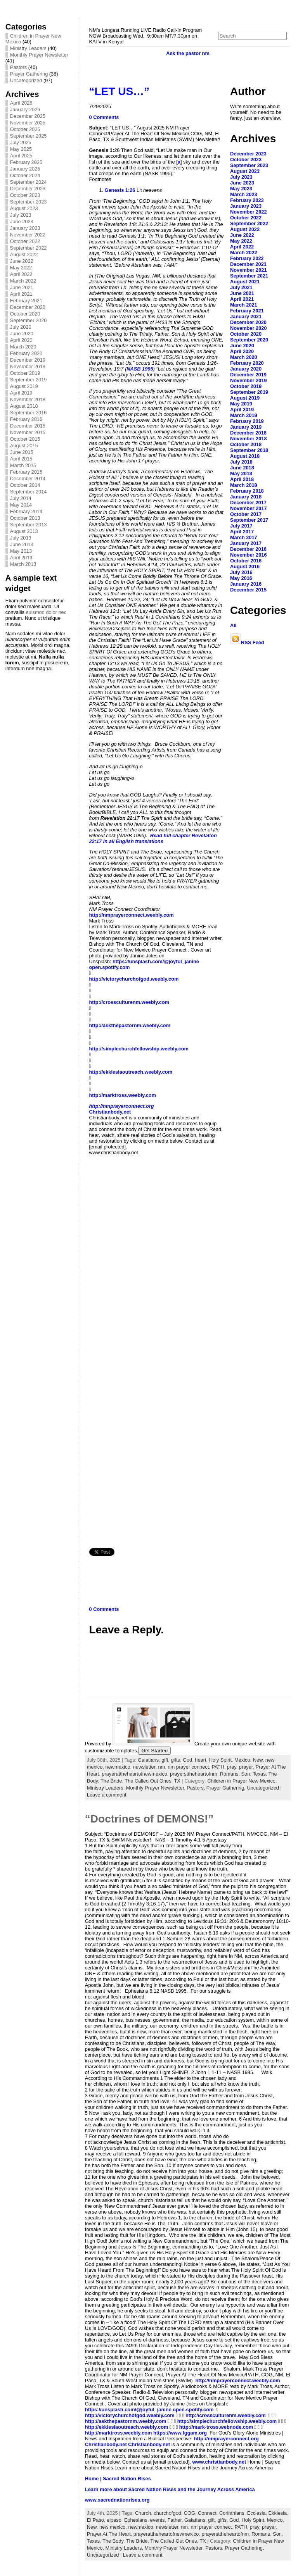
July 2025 (20, 142)
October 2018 (246, 444)
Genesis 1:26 (120, 190)
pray (231, 1767)
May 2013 (21, 551)
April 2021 (21, 294)
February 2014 (26, 511)
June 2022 (21, 261)
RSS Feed (247, 642)
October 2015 (25, 439)
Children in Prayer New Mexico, (242, 1781)
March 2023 (243, 194)
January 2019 (246, 427)
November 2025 (27, 123)
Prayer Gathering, (226, 1788)
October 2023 (25, 195)
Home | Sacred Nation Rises (118, 2478)
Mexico (242, 1760)
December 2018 (248, 433)
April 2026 (21, 103)
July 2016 (241, 572)
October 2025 (25, 129)
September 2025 (28, 136)
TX (177, 1781)
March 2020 (23, 347)
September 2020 (28, 320)
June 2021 (21, 287)
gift (164, 1760)
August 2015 (24, 445)
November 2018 (27, 399)
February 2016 (26, 419)
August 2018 (24, 406)
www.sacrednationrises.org (117, 2500)
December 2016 (248, 549)
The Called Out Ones (148, 1781)
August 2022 (24, 254)
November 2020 (248, 328)
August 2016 (245, 566)
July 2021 (241, 287)
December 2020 (27, 307)
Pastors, (196, 1788)
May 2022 (21, 268)
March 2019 (243, 415)
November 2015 (27, 432)
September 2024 (28, 182)
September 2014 (28, 492)
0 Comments (104, 117)
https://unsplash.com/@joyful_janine (156, 961)
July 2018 (241, 462)
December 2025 (27, 116)
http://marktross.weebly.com (122, 1095)
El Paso (95, 2520)
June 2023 (21, 221)
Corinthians (231, 2513)
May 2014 (21, 505)
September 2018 (249, 450)
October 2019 (25, 373)
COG (189, 2513)
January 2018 (246, 497)
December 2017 (248, 502)
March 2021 (243, 305)
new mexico (112, 2527)
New (258, 1760)
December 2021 (248, 264)
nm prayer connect (188, 1767)
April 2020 (21, 340)
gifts (175, 1760)
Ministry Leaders (28, 48)
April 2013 (21, 557)
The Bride (111, 1781)
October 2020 (25, 314)
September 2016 (28, 413)
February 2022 (247, 258)
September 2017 (249, 520)
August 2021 (245, 281)
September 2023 (28, 202)
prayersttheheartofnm (193, 1774)
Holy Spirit (220, 1760)
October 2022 (25, 241)
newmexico (118, 1767)
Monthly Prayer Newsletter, (156, 1788)
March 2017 (243, 537)
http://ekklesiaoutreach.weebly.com (131, 1072)
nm (161, 1767)
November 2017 (248, 508)
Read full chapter (170, 835)
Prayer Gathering (29, 74)
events (157, 2520)
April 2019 (21, 393)
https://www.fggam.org (180, 2433)
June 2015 (21, 452)
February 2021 (26, 300)
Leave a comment (106, 1795)
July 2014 (20, 498)
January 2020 (246, 369)
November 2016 (248, 555)
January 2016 (246, 584)
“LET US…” (119, 91)
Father (175, 2520)
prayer (246, 1767)
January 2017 (246, 543)
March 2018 (243, 485)
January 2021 (246, 316)
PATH (217, 1767)
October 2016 (246, 561)
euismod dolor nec (46, 612)
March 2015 (23, 465)
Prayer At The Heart (109, 2534)
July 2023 (20, 215)
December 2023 (27, 188)
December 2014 (27, 478)
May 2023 (241, 188)
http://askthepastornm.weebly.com (130, 1025)
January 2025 (25, 169)
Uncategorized (26, 80)
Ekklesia (278, 2513)
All (233, 625)
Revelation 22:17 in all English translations (153, 838)
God (187, 1760)
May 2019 (241, 404)
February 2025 (26, 162)
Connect (207, 2513)
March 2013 (23, 564)
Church (143, 2513)
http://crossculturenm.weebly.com (129, 1002)
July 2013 (20, 538)
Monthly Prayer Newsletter (39, 55)
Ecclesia (256, 2513)
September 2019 (28, 380)
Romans (229, 1774)
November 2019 (27, 366)
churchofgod (167, 2513)
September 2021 (249, 276)
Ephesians (135, 2520)
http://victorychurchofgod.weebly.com (134, 979)
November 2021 (248, 270)
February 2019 (247, 421)
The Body (112, 2541)
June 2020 (21, 333)
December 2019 (27, 360)
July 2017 (241, 526)
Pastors (18, 67)
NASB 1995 (139, 369)
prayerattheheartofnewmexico (134, 1774)
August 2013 (24, 531)
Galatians (148, 1760)
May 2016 (241, 578)
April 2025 (21, 156)
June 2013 (21, 544)
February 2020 (26, 353)
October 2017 (246, 514)
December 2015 (27, 426)
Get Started (154, 1751)
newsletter (144, 1767)
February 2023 (247, 200)
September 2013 (28, 525)
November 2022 (27, 235)
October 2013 (25, 518)
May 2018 (241, 473)
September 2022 (28, 248)
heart (200, 1760)
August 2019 (24, 386)
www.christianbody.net (219, 2462)
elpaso (114, 2520)
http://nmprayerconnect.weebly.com (131, 915)
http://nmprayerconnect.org (121, 1106)
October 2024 (25, 175)
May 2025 (21, 149)
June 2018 (242, 468)
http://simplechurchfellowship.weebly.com (139, 1049)
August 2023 (24, 208)
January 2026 (25, 109)
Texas (259, 1774)
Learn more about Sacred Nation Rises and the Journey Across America (170, 2489)
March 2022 (23, 281)
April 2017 (242, 532)
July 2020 (20, 327)
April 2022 (21, 274)
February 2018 (247, 491)
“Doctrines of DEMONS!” (149, 1819)
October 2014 (25, 485)
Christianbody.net (110, 1112)
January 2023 (25, 228)
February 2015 (26, 472)
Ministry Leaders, (106, 1788)
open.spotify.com (109, 967)
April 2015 (21, 459)
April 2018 (242, 479)
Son (245, 1774)
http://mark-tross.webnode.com (216, 2427)
